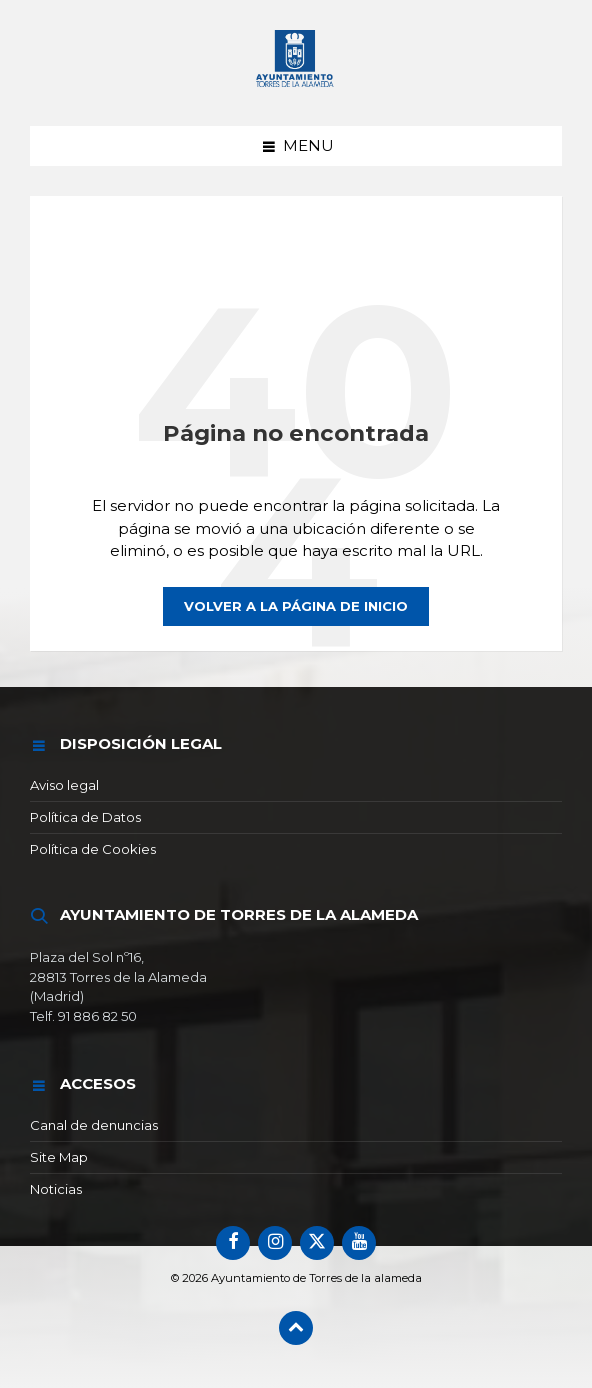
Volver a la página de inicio (296, 606)
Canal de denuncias (94, 1125)
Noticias (56, 1189)
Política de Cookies (93, 849)
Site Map (59, 1157)
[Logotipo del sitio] (296, 87)
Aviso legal (64, 785)
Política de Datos (85, 817)
